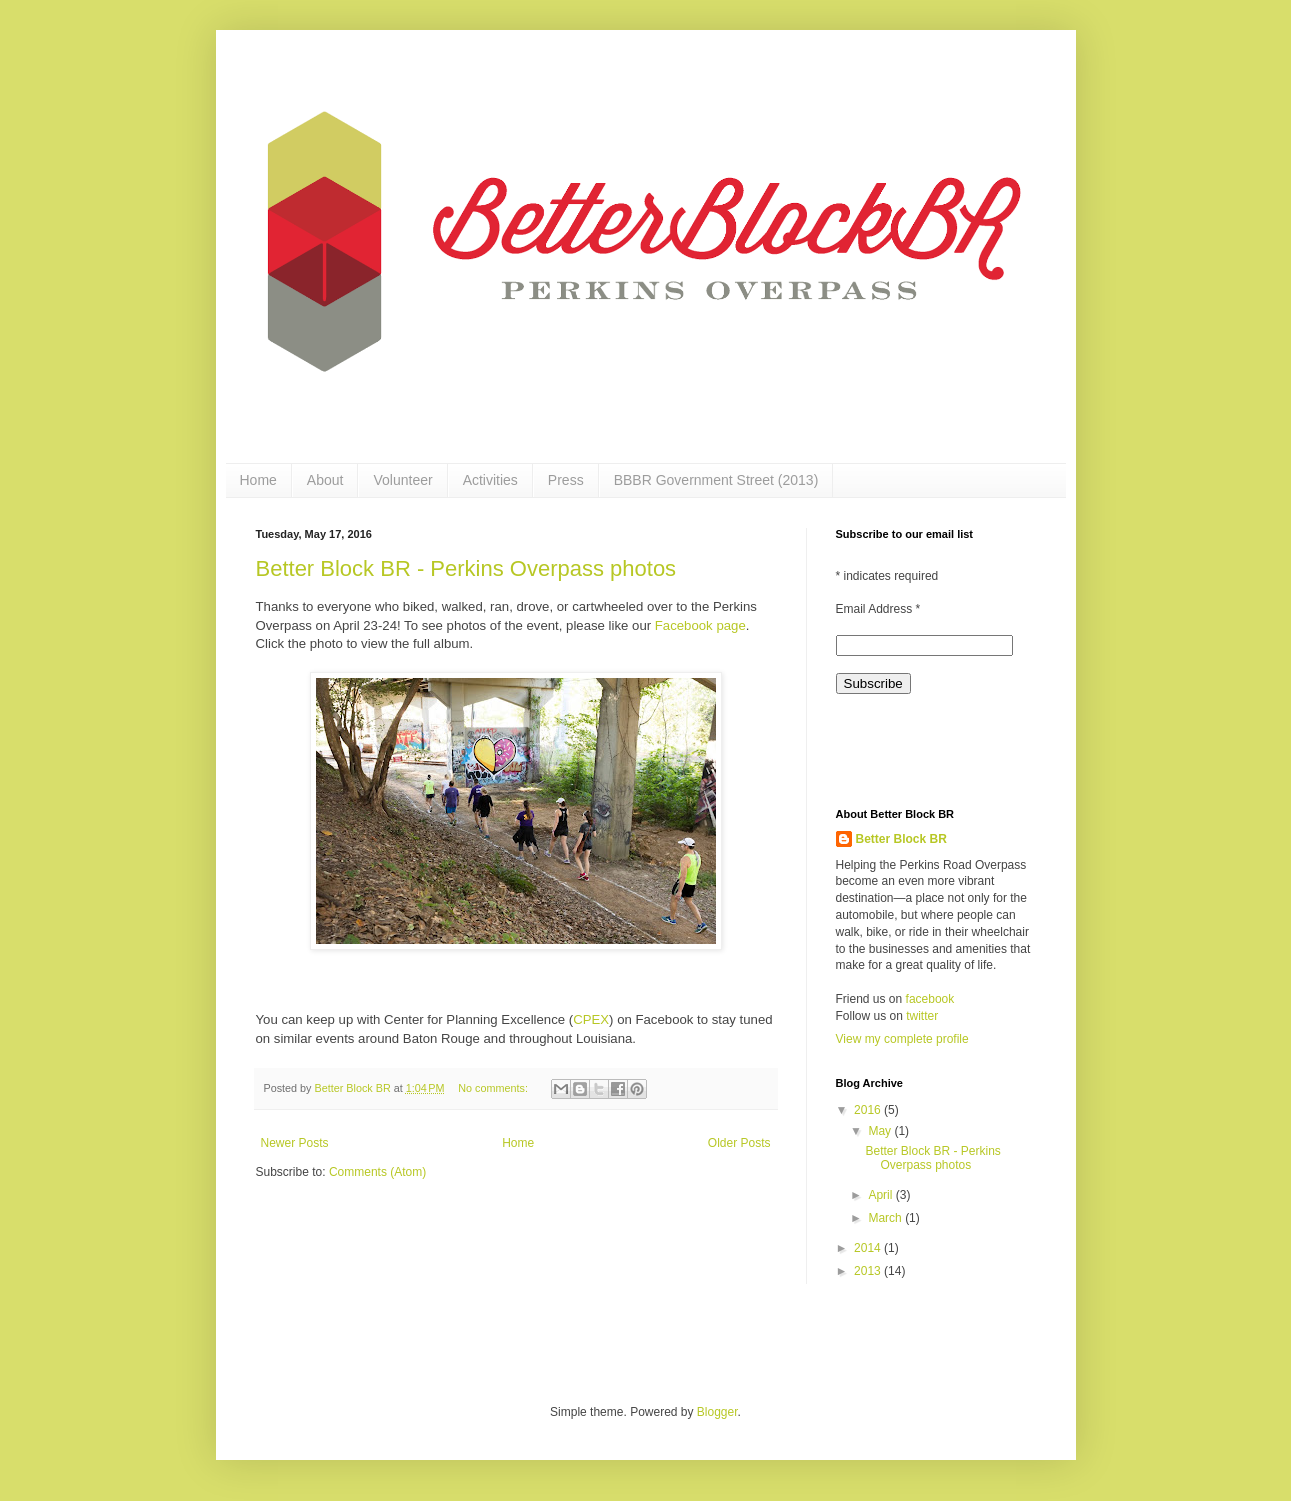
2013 (869, 1271)
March (886, 1218)
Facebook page (700, 625)
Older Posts (739, 1143)
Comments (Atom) (377, 1172)
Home (258, 480)
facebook (930, 999)
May (881, 1131)
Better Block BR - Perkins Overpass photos (466, 568)
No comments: (494, 1088)
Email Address (878, 609)
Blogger (717, 1412)
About (325, 480)
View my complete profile (902, 1039)
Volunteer (402, 480)
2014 (869, 1248)
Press (566, 480)
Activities (490, 480)
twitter (922, 1016)
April (881, 1195)
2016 (869, 1110)
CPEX (591, 1019)
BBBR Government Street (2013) (716, 480)
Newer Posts (295, 1143)
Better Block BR (901, 839)
